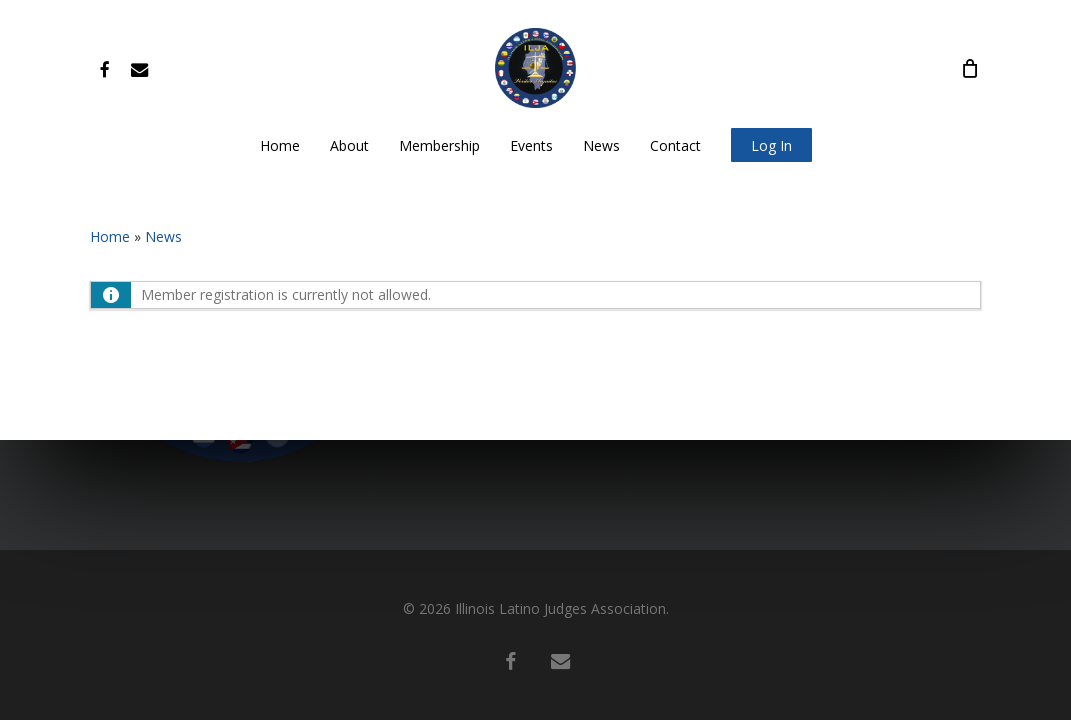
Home (110, 236)
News (163, 236)
